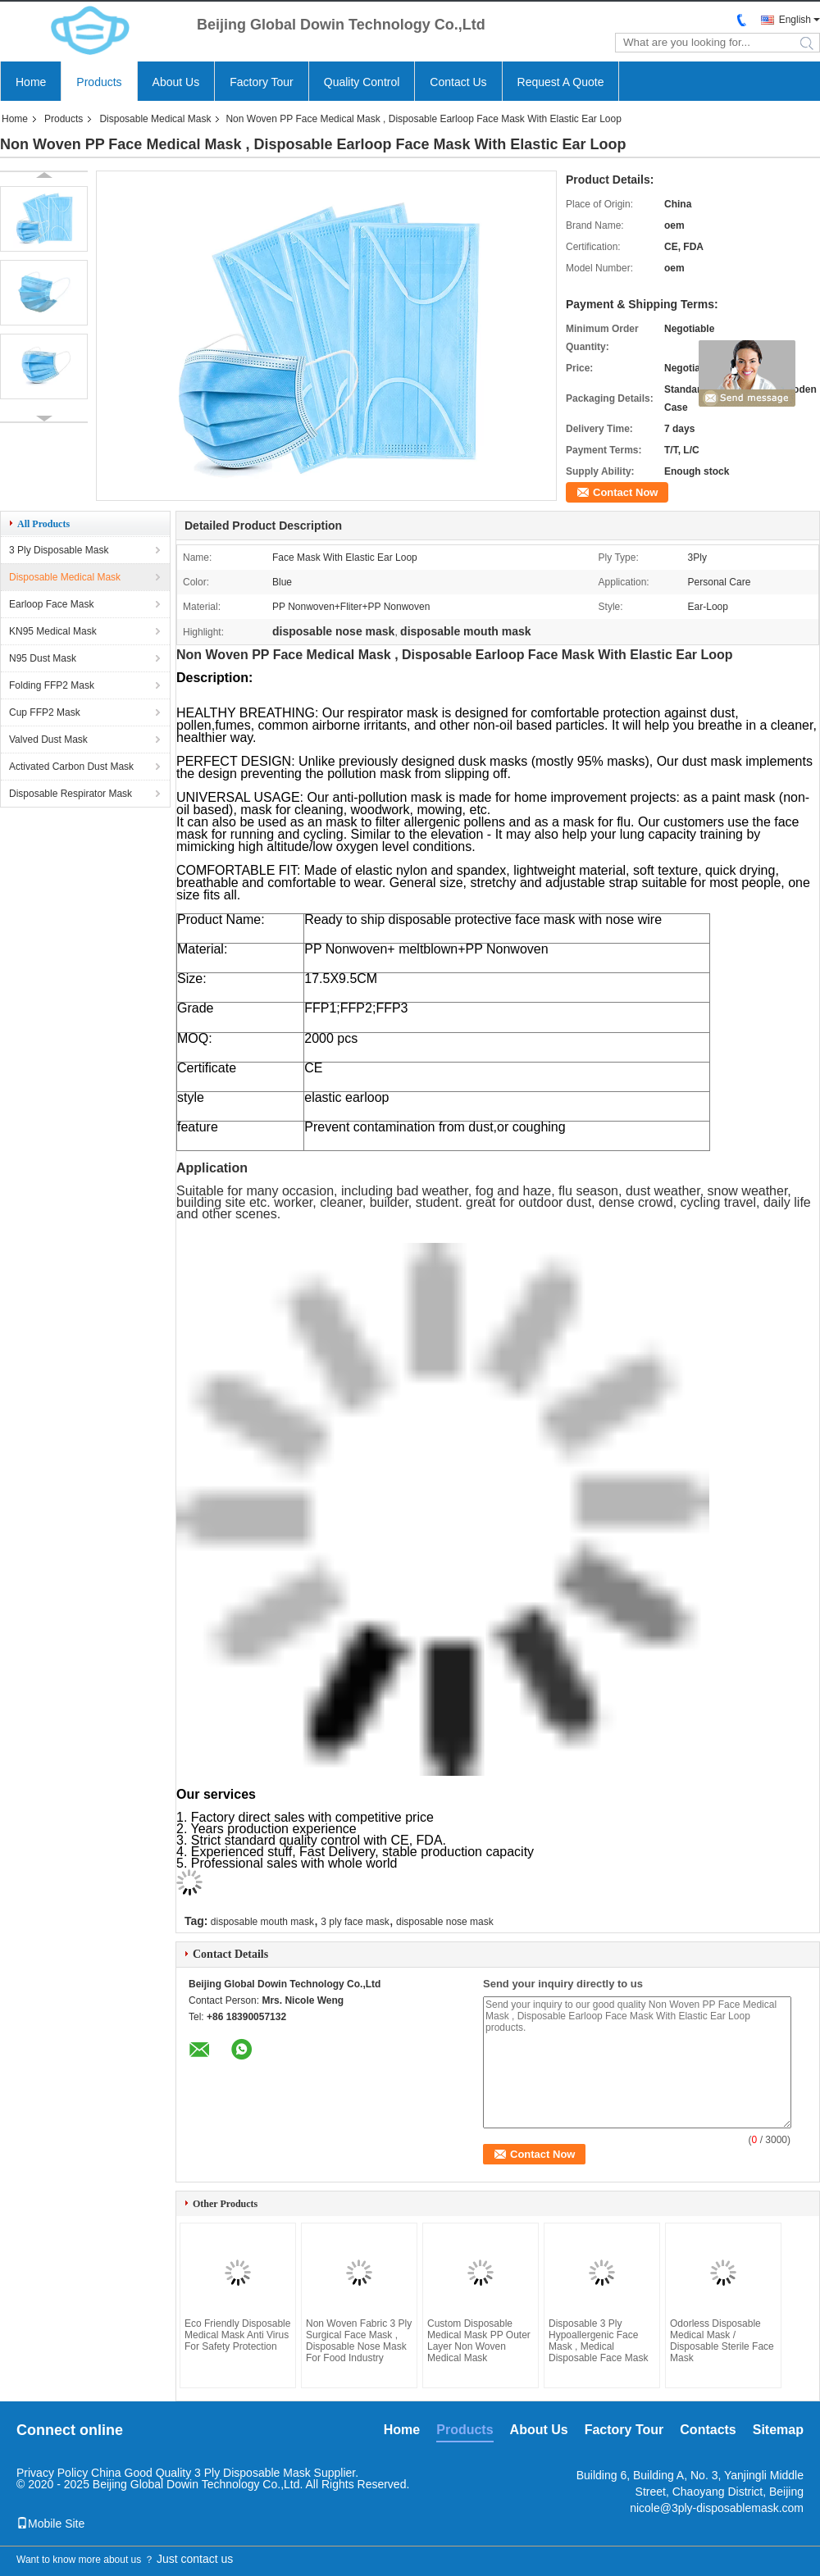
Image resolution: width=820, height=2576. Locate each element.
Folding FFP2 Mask (51, 685)
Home (31, 82)
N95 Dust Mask (42, 658)
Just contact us (195, 2558)
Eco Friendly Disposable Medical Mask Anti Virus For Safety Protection (237, 2335)
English (795, 19)
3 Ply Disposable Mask (58, 550)
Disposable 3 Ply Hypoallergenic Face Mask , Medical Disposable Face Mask (598, 2341)
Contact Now (625, 492)
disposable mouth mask (262, 1921)
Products (98, 82)
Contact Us (458, 82)
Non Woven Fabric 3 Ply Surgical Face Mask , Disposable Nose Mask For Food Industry (359, 2341)
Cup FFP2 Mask (44, 712)
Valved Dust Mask (48, 739)
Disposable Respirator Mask (70, 793)
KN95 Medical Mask (53, 631)
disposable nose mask (445, 1921)
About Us (176, 82)
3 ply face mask (355, 1921)
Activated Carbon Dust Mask (71, 766)
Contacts (708, 2430)
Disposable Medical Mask (155, 119)
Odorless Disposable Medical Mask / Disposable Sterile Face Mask (722, 2341)
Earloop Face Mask (51, 604)
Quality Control (362, 82)
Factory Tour (262, 82)
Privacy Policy (52, 2472)
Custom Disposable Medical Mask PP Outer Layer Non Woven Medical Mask (479, 2341)
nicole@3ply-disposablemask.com (717, 2508)
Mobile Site (50, 2523)
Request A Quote (560, 82)
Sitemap (778, 2430)
